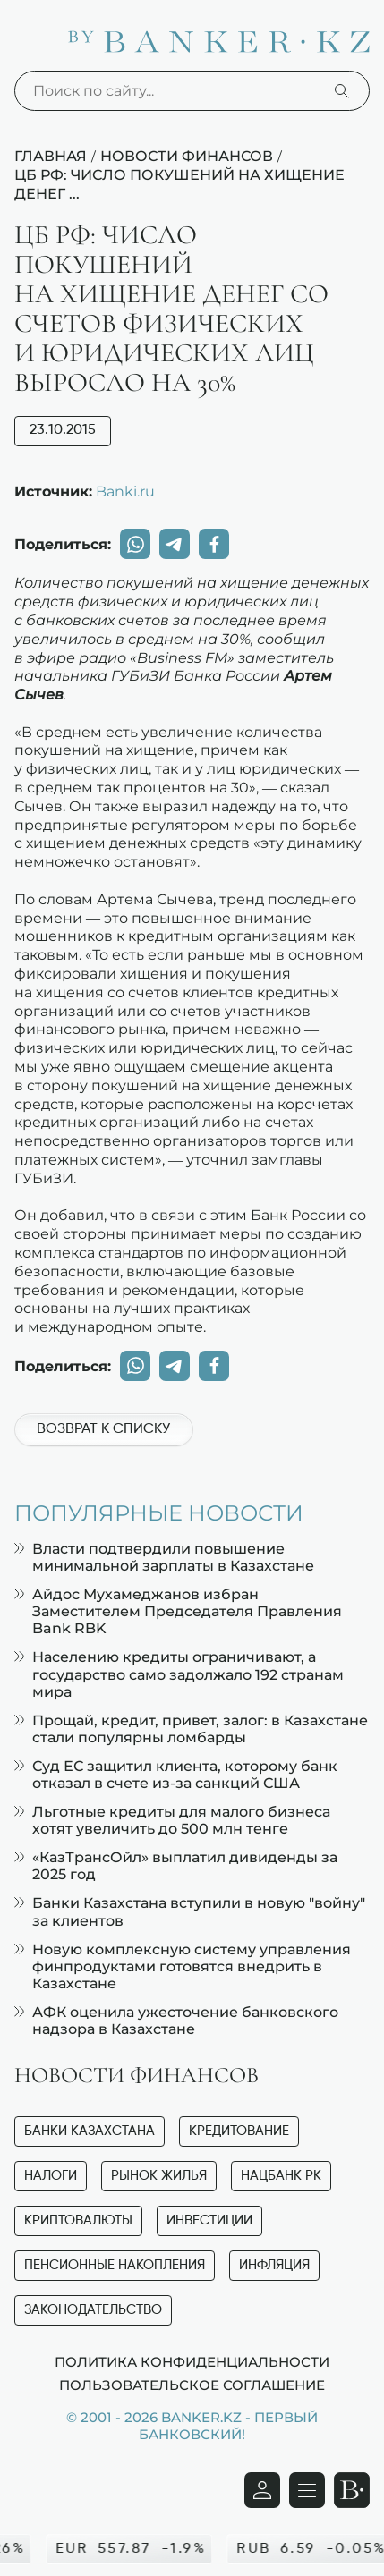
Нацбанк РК (281, 2175)
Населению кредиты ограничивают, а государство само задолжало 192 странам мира (179, 1673)
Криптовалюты (78, 2220)
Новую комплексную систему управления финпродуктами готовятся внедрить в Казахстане (182, 1966)
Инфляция (274, 2265)
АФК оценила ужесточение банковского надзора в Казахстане (176, 2021)
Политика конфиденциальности (192, 2361)
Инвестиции (209, 2220)
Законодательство (93, 2310)
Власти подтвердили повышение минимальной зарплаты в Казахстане (164, 1557)
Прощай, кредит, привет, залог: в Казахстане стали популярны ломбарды (191, 1729)
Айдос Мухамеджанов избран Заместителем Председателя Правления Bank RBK (178, 1611)
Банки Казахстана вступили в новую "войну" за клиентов (189, 1911)
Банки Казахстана (89, 2131)
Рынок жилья (159, 2175)
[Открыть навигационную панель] (307, 2490)
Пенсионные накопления (114, 2265)
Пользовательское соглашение (192, 2385)
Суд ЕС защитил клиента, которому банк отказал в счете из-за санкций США (175, 1775)
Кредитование (239, 2131)
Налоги (50, 2175)
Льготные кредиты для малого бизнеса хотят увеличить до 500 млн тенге (172, 1820)
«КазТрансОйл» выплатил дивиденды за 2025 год (175, 1866)
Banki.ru (125, 491)
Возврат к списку (103, 1429)
